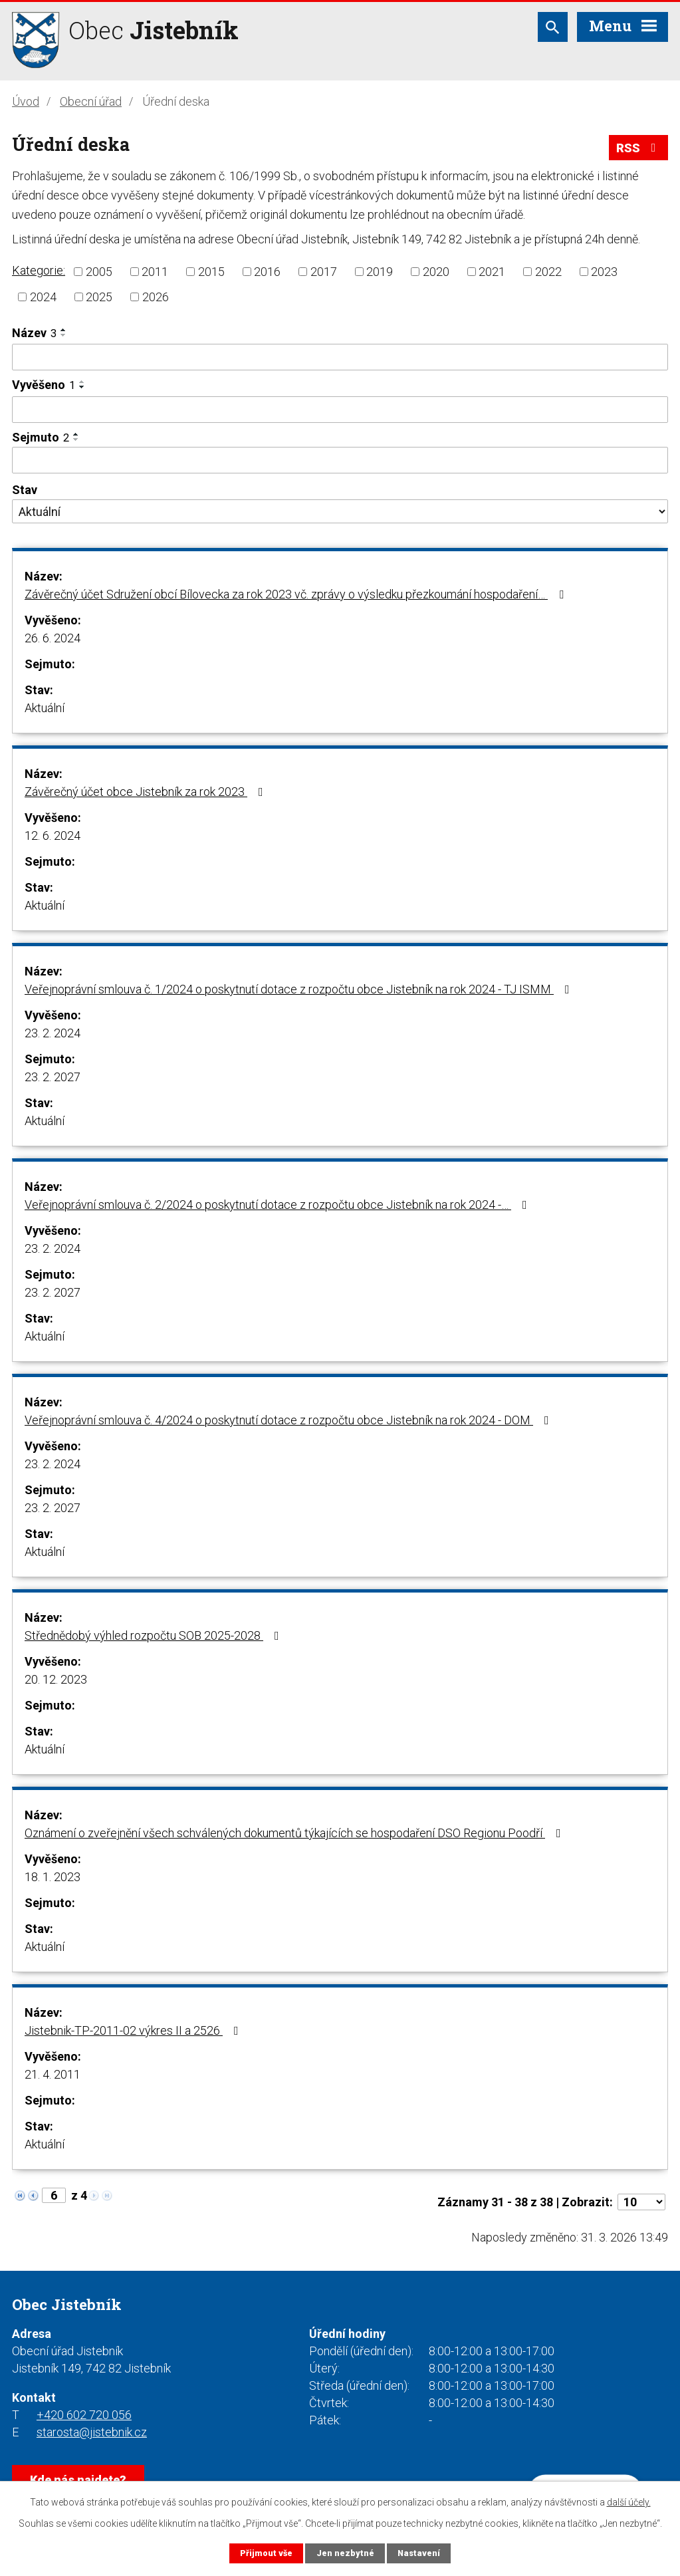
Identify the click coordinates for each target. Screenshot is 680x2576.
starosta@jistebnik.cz (92, 2432)
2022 (548, 272)
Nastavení (418, 2553)
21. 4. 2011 (52, 2074)
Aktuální (44, 708)
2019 (379, 272)
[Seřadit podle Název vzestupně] (64, 329)
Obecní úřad (91, 101)
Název (34, 333)
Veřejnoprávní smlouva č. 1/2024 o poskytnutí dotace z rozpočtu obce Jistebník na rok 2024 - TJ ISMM (300, 989)
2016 (267, 272)
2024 (43, 297)
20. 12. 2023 (56, 1679)
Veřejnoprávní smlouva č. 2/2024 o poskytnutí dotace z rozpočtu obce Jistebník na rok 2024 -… (278, 1205)
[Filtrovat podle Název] (340, 357)
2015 (211, 272)
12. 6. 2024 (52, 835)
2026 (155, 297)
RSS (638, 148)
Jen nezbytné (345, 2553)
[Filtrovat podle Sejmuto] (340, 460)
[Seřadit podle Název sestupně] (64, 335)
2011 (155, 272)
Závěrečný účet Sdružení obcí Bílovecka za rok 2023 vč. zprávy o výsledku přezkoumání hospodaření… (297, 594)
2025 (99, 297)
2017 (323, 272)
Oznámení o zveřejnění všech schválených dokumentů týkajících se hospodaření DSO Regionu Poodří (295, 1833)
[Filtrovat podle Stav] (340, 511)
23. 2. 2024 (52, 1033)
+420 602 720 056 (84, 2415)
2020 (436, 272)
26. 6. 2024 (52, 638)
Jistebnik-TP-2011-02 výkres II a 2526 (134, 2030)
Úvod (25, 101)
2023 (604, 272)
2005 (99, 272)
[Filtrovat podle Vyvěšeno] (340, 409)
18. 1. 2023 (52, 1877)
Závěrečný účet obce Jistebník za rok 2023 (147, 792)
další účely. (629, 2502)
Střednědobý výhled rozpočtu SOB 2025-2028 (154, 1635)
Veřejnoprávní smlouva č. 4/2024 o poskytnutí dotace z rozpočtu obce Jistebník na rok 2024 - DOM (289, 1420)
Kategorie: (38, 270)
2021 (492, 272)
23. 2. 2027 (52, 1077)
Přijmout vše (266, 2553)
